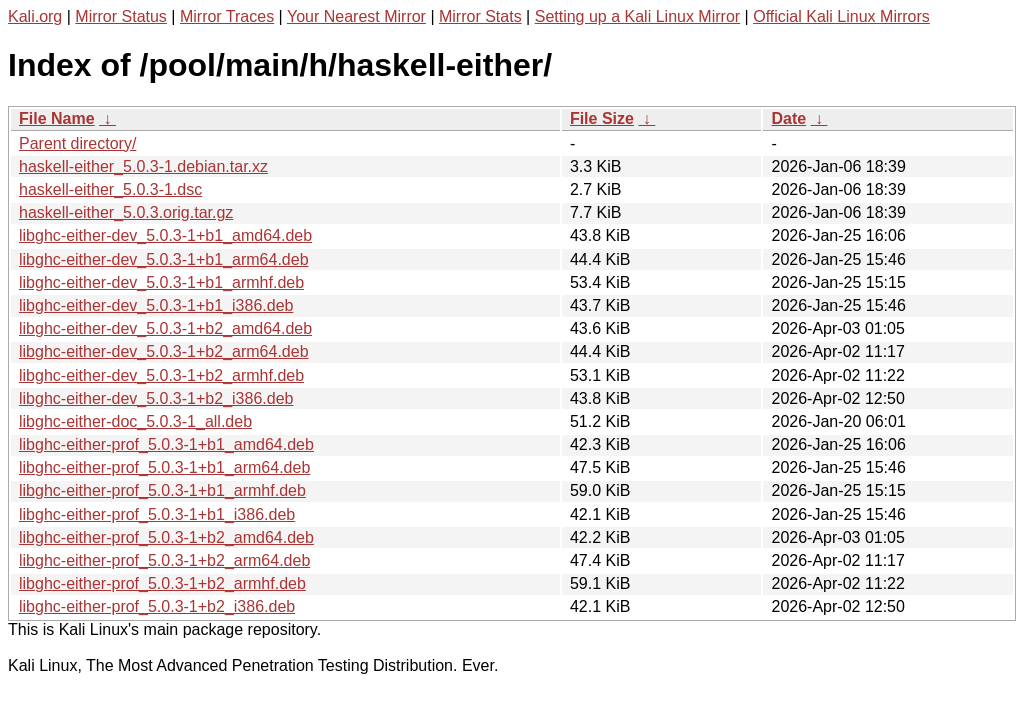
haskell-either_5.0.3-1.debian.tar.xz (143, 166)
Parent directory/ (77, 143)
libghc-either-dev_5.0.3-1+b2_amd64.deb (165, 328)
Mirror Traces (227, 16)
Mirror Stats (480, 16)
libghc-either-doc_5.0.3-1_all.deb (135, 421)
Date (788, 118)
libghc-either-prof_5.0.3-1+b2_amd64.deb (166, 537)
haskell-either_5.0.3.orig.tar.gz (126, 212)
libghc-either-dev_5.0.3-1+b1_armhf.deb (161, 282)
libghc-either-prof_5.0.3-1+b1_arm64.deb (164, 467)
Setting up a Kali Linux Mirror (637, 16)
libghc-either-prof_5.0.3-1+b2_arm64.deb (164, 560)
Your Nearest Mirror (356, 16)
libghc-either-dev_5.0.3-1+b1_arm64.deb (164, 259)
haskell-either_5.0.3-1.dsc (110, 189)
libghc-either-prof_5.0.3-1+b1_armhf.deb (162, 490)
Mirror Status (121, 16)
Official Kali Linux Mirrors (841, 16)
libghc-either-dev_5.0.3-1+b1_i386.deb (156, 305)
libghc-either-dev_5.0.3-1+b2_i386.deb (156, 398)
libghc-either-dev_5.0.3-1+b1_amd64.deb (165, 235)
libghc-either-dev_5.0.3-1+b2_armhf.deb (161, 375)
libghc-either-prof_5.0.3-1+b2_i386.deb (157, 606)
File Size (602, 118)
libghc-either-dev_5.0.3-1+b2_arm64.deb (164, 351)
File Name (57, 118)
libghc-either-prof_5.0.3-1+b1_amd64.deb (166, 444)
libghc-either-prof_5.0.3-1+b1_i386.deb (157, 514)
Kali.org (35, 16)
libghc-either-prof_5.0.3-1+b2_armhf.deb (162, 583)
